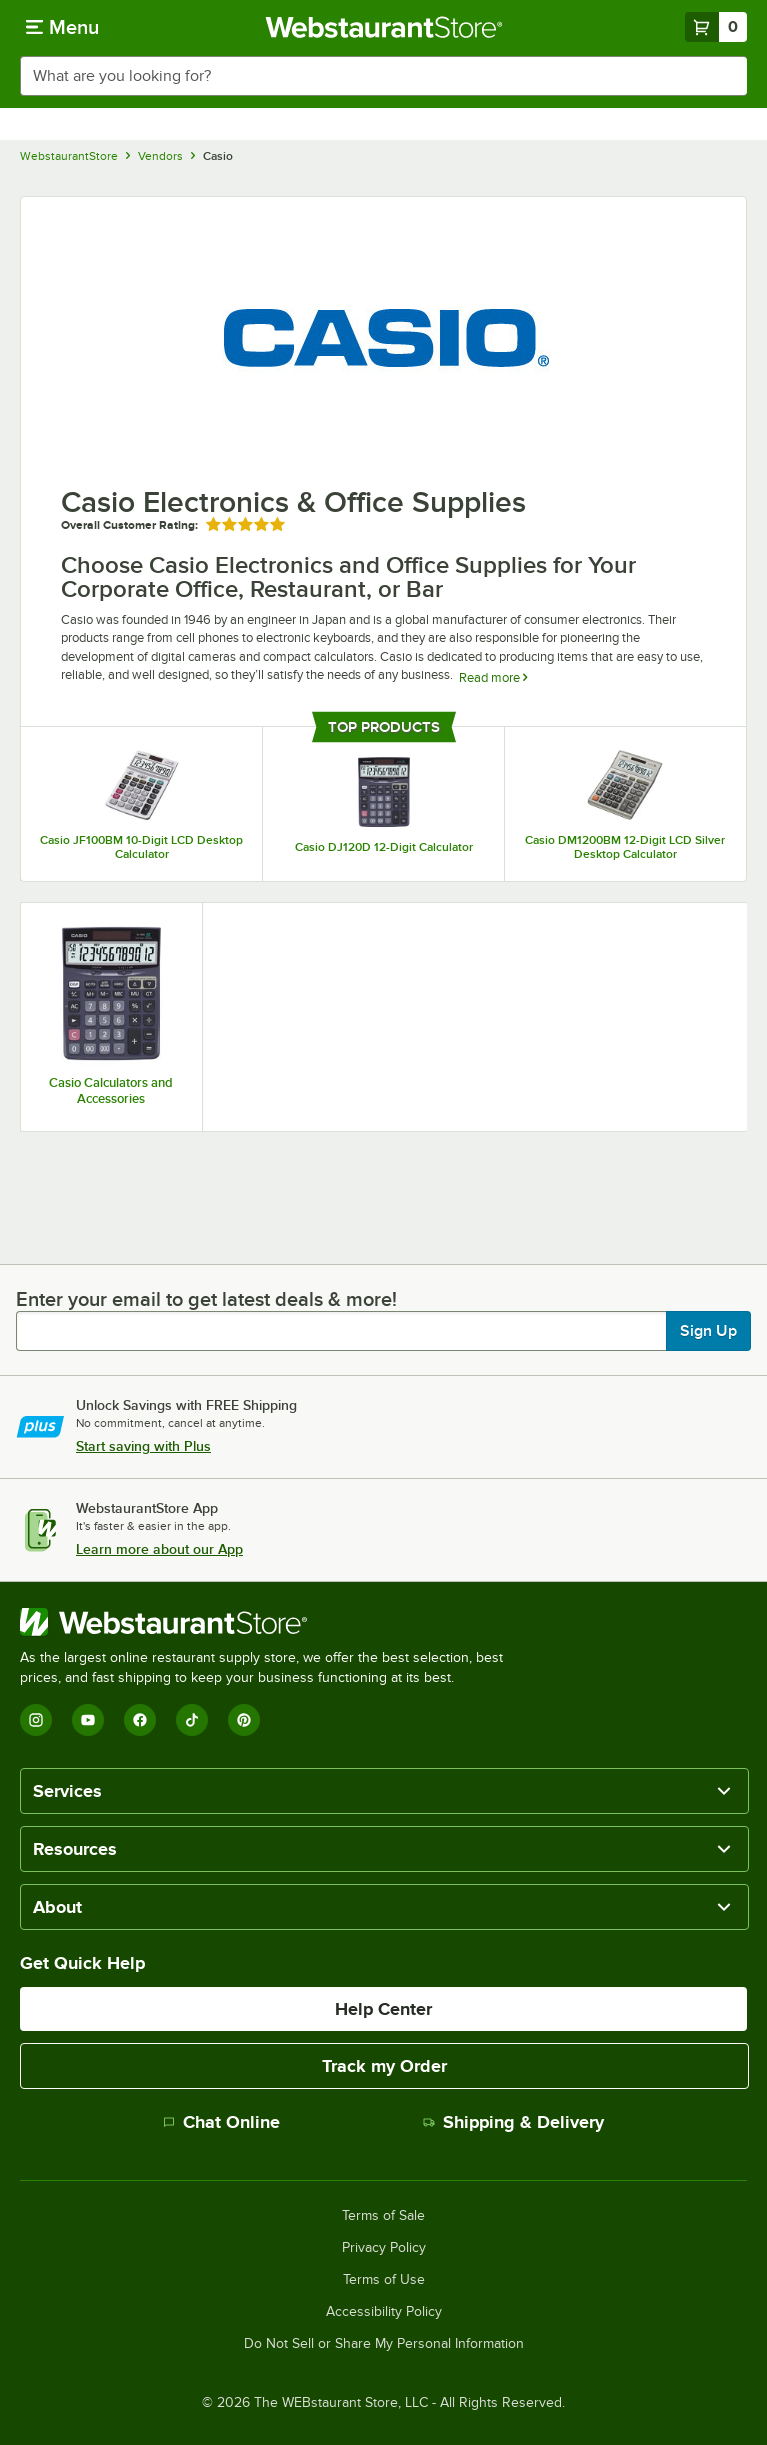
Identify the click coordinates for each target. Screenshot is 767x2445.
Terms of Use (384, 2280)
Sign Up (708, 1331)
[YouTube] (88, 1720)
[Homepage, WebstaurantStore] (383, 27)
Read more (493, 677)
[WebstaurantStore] (270, 1622)
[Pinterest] (244, 1720)
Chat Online (221, 2122)
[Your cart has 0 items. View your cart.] (716, 27)
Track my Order (384, 2066)
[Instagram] (36, 1720)
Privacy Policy (384, 2248)
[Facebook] (140, 1720)
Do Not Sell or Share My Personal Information (384, 2344)
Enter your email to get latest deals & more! (206, 1299)
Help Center (383, 2009)
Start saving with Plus (143, 1446)
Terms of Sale (383, 2216)
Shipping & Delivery (513, 2122)
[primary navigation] (62, 27)
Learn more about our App (159, 1549)
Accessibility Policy (384, 2312)
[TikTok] (192, 1720)
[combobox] (383, 76)
